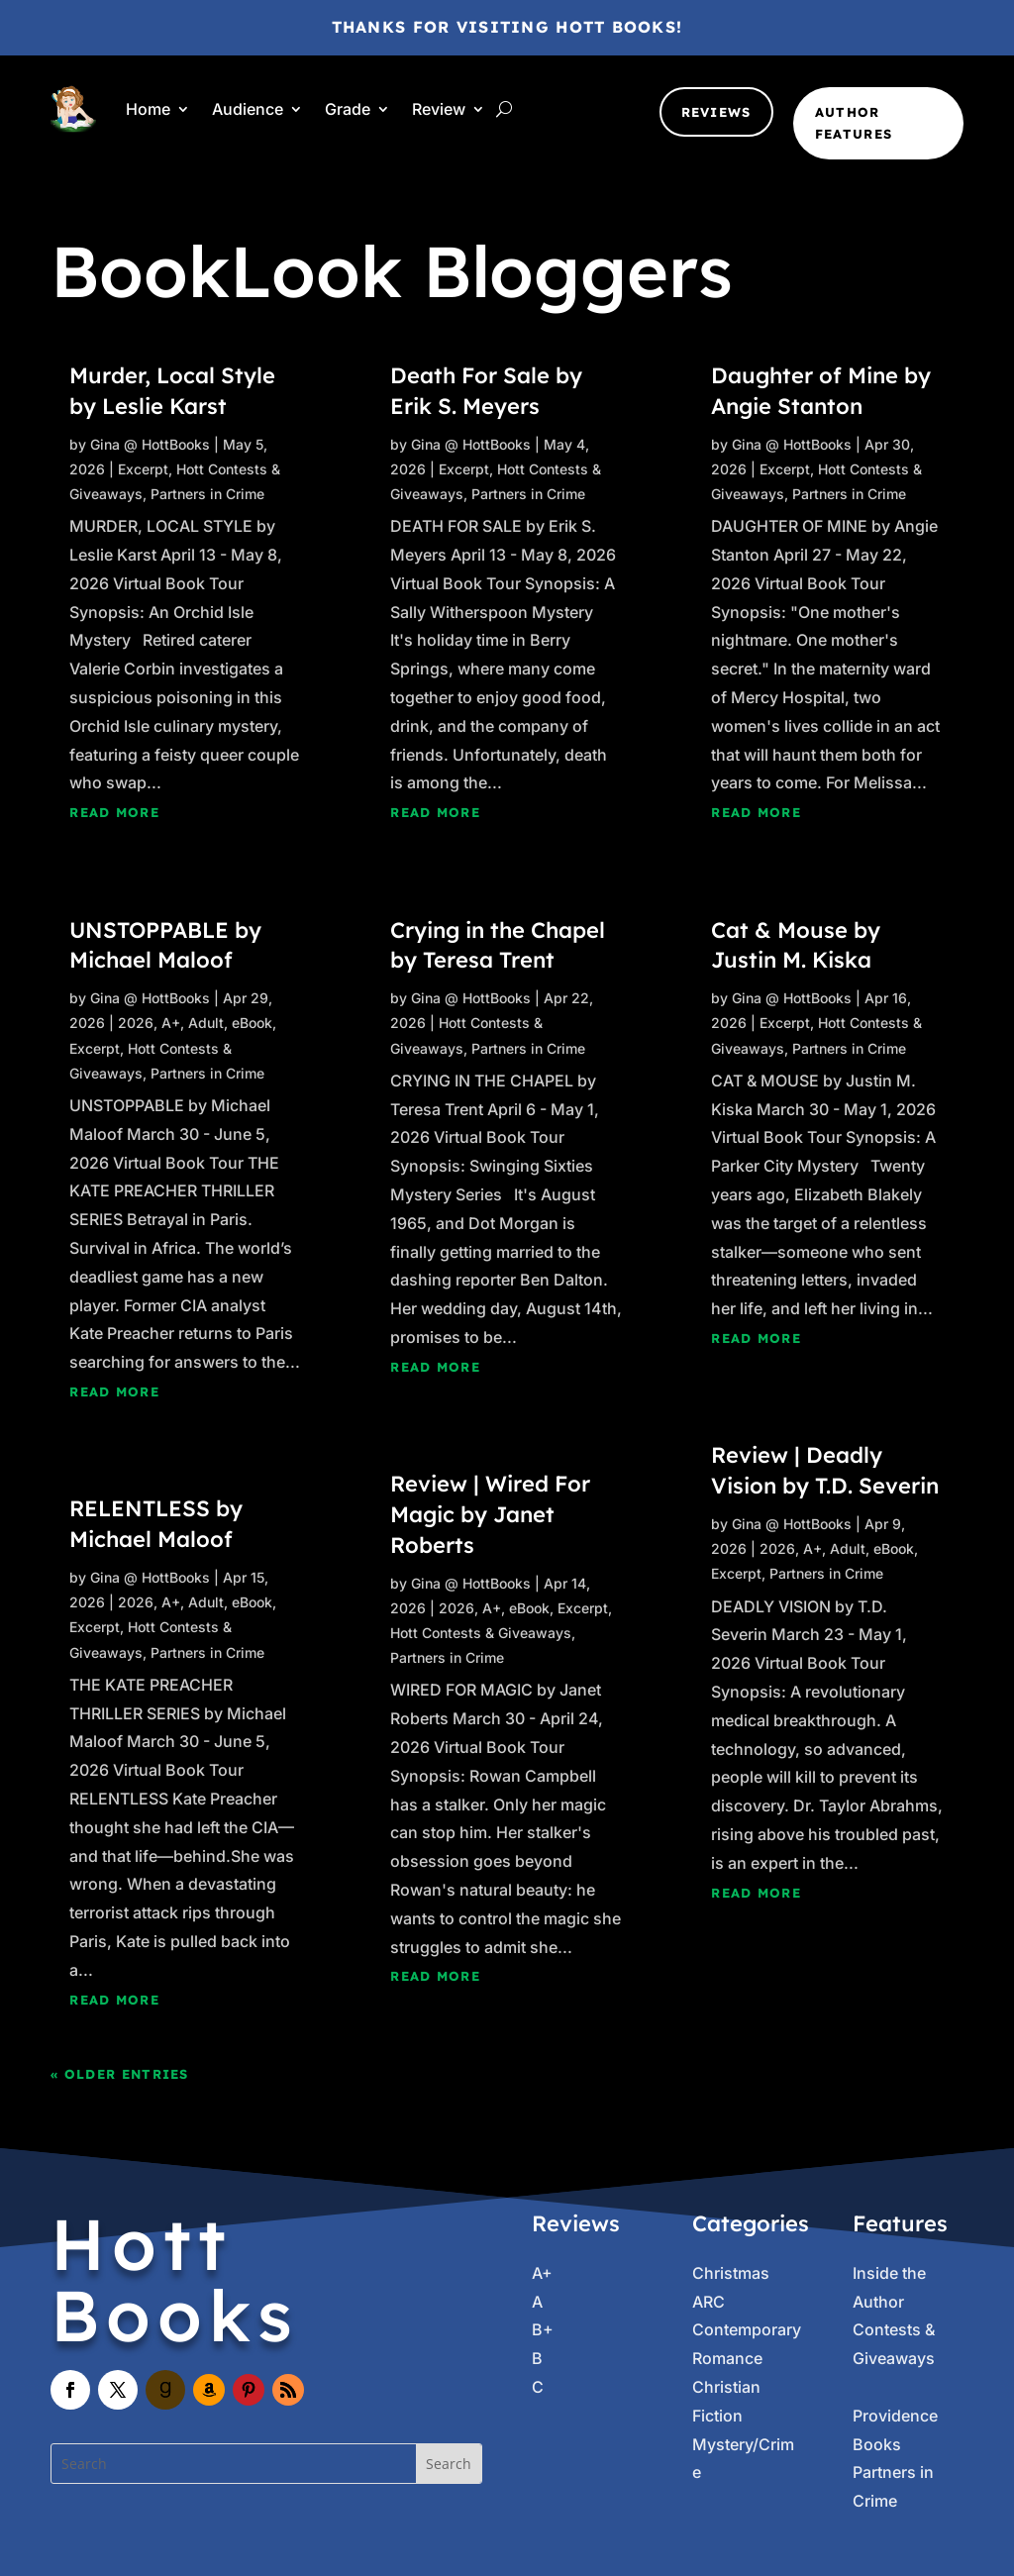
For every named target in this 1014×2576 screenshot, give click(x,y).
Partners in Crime (207, 493)
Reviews (716, 112)
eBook (252, 1022)
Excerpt (143, 469)
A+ (170, 1022)
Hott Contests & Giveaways (480, 1632)
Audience (247, 109)
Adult (206, 1022)
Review (438, 109)
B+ (543, 2329)
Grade (347, 109)
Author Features (853, 123)
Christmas (730, 2273)
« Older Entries (120, 2074)
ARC (708, 2302)
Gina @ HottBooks (150, 444)
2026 (135, 1022)
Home (148, 109)
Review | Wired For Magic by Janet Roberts (490, 1514)
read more (114, 812)
